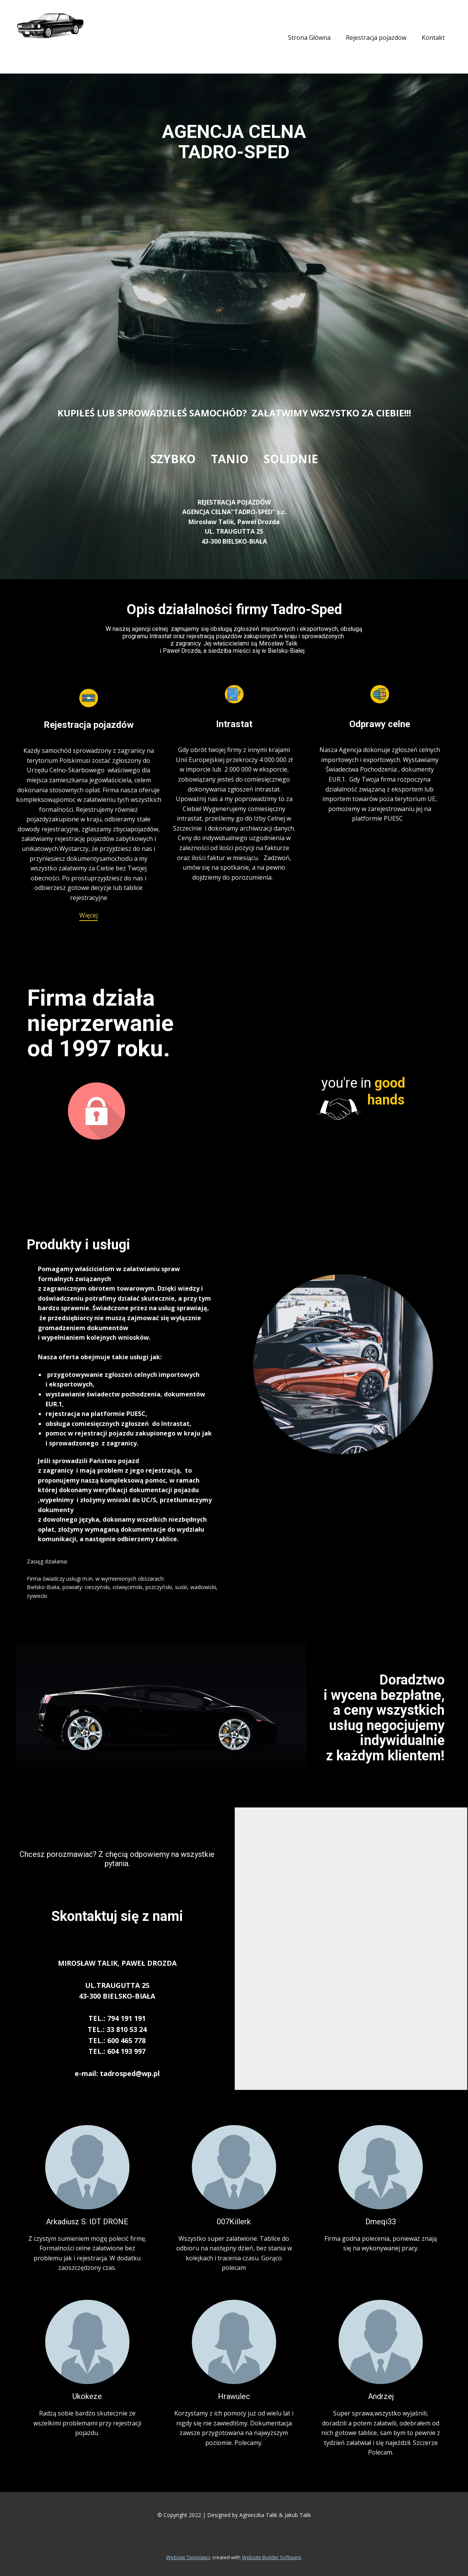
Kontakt (433, 37)
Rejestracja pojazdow (376, 37)
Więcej (88, 915)
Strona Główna (309, 37)
